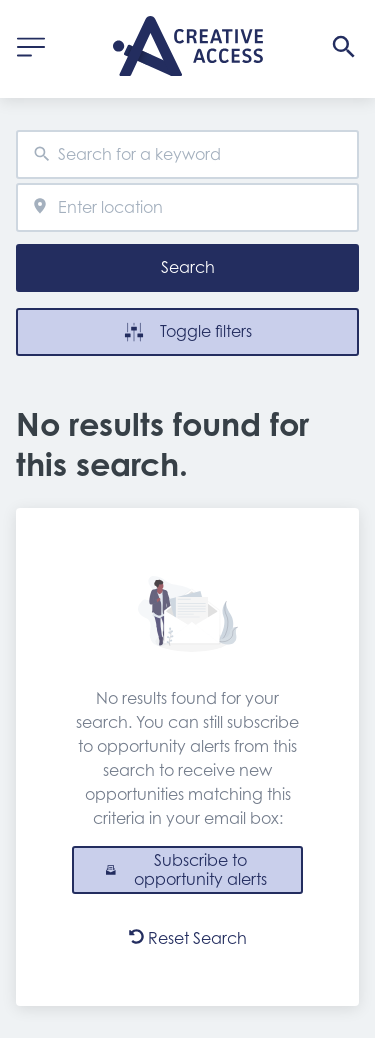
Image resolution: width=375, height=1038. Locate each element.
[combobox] (187, 154)
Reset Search (188, 938)
